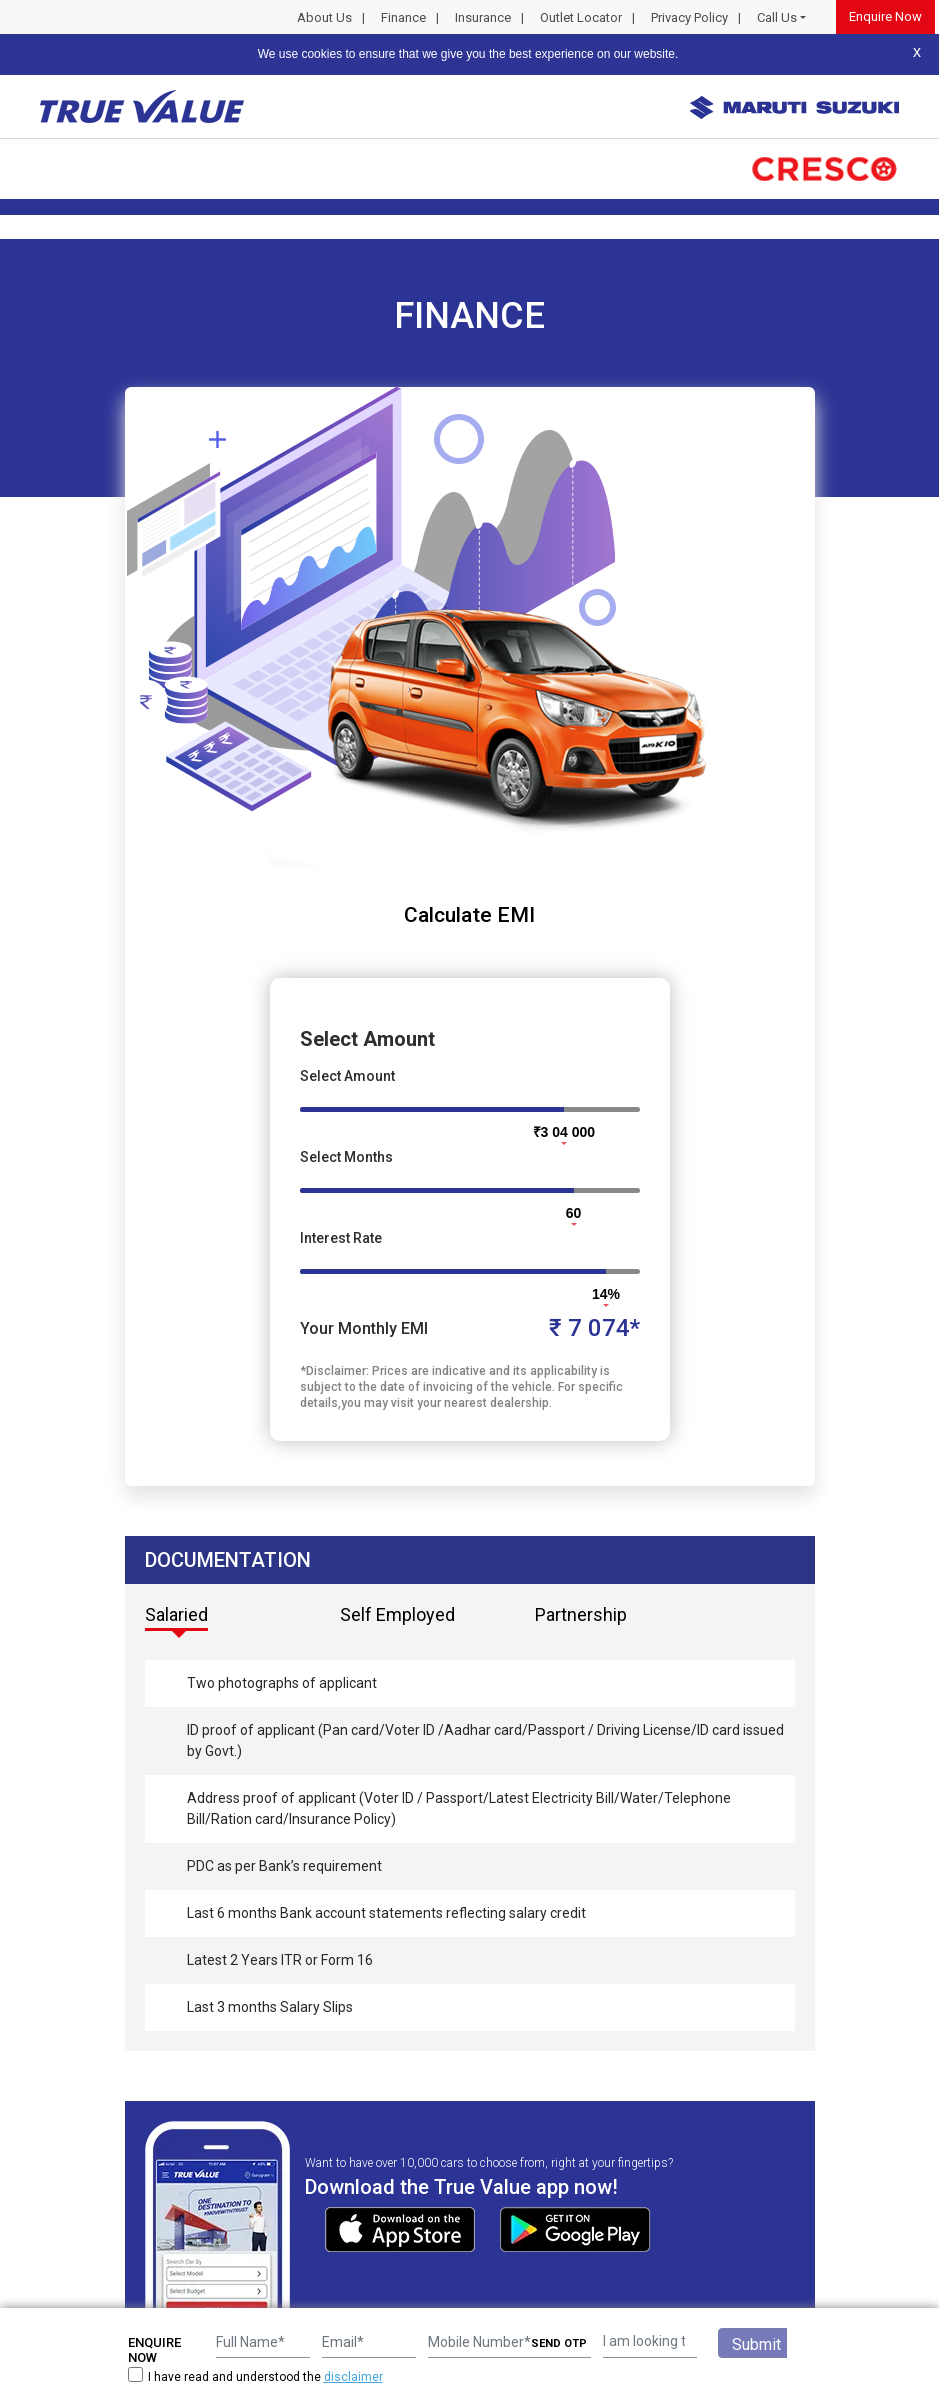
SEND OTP (559, 2343)
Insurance (483, 17)
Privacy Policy (689, 17)
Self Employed (397, 1614)
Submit (756, 2344)
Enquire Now (885, 16)
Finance (403, 17)
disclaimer (353, 2377)
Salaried (176, 1614)
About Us (324, 17)
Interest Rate (341, 1238)
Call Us (777, 17)
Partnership (581, 1614)
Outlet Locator (581, 17)
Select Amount (347, 1076)
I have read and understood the (255, 2376)
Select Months (346, 1157)
